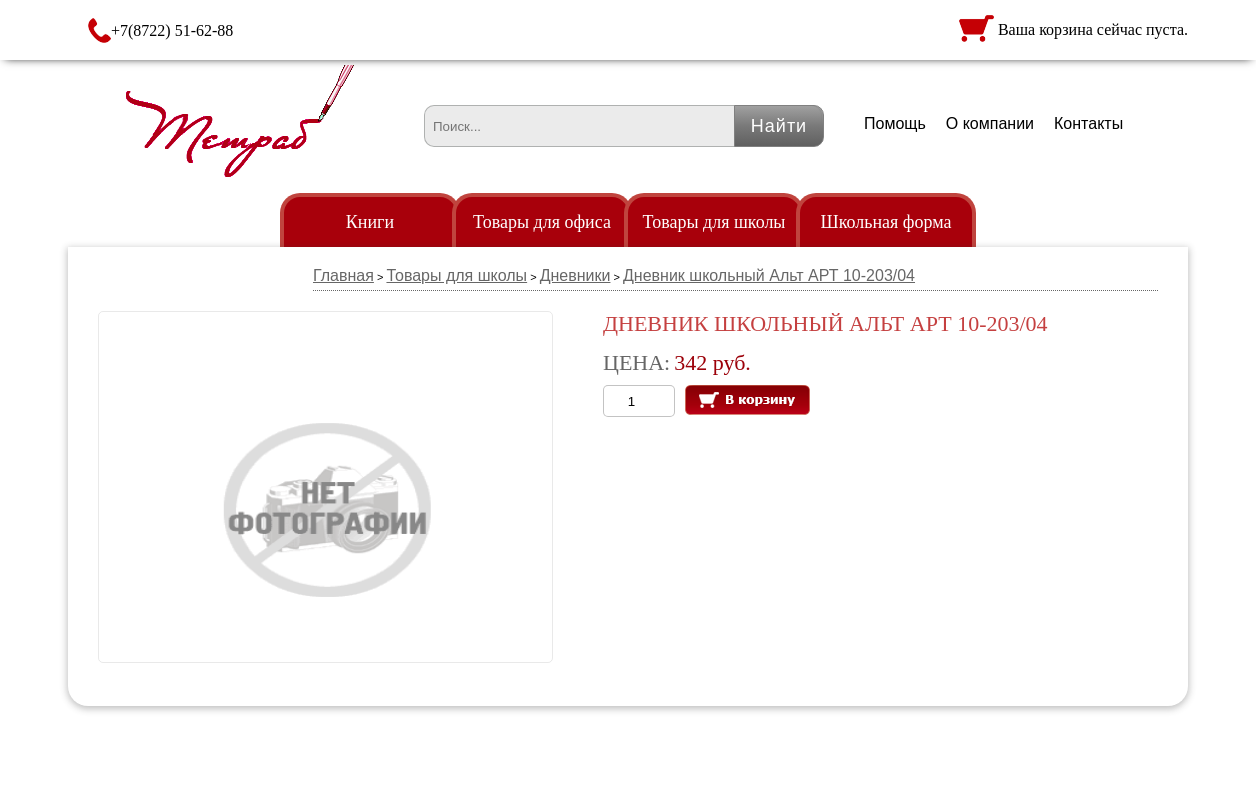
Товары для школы (714, 222)
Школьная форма (886, 222)
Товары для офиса (542, 222)
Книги (370, 222)
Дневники (575, 275)
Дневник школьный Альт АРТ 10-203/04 (769, 275)
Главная (343, 275)
